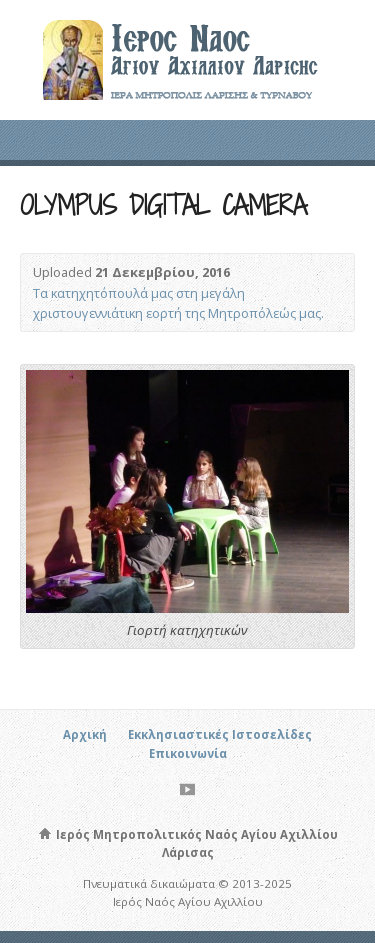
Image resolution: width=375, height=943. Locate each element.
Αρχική (85, 734)
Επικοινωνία (188, 753)
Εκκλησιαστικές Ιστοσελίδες (220, 734)
